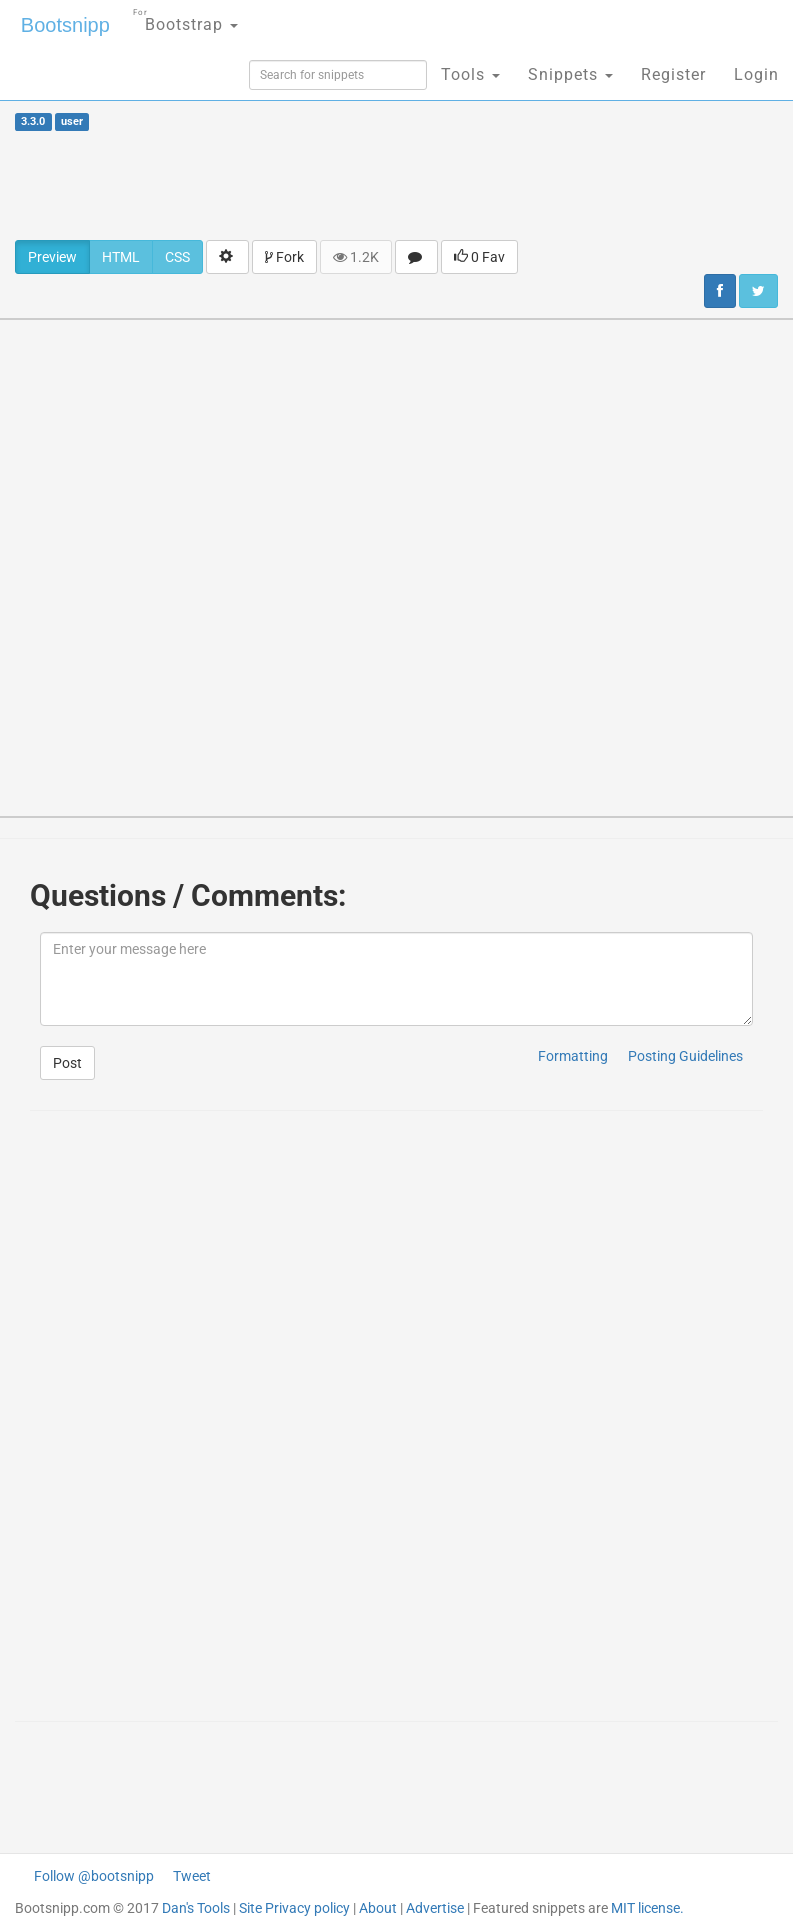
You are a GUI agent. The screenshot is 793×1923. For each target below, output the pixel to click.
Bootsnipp (65, 25)
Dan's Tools (196, 1908)
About (378, 1908)
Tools (470, 74)
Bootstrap (185, 18)
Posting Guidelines (685, 1056)
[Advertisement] (397, 185)
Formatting (573, 1056)
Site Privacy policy (294, 1908)
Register (673, 74)
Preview (52, 257)
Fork (284, 257)
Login (756, 74)
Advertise (435, 1908)
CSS (177, 257)
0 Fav (479, 257)
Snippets (570, 74)
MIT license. (647, 1908)
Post (67, 1063)
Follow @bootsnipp (94, 1876)
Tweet (192, 1876)
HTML (121, 257)
